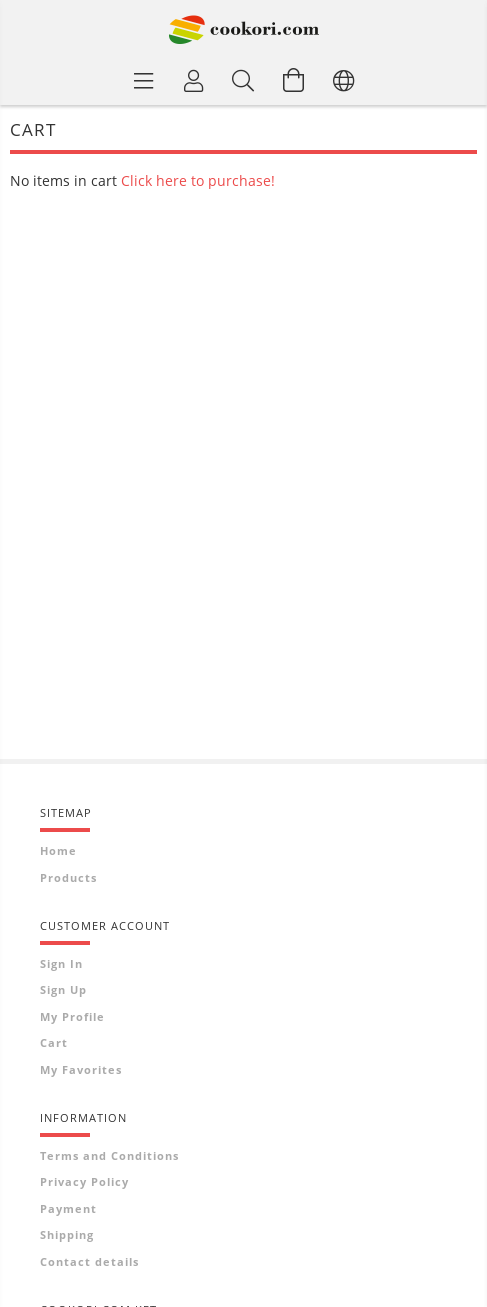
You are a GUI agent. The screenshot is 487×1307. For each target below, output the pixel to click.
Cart (54, 1042)
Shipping (67, 1234)
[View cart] (294, 80)
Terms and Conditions (109, 1155)
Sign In (61, 963)
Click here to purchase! (198, 180)
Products (68, 877)
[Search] (244, 80)
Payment (68, 1208)
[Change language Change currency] (344, 80)
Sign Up (63, 989)
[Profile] (194, 80)
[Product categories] (144, 80)
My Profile (72, 1016)
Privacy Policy (84, 1181)
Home (58, 850)
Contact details (89, 1261)
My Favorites (81, 1069)
